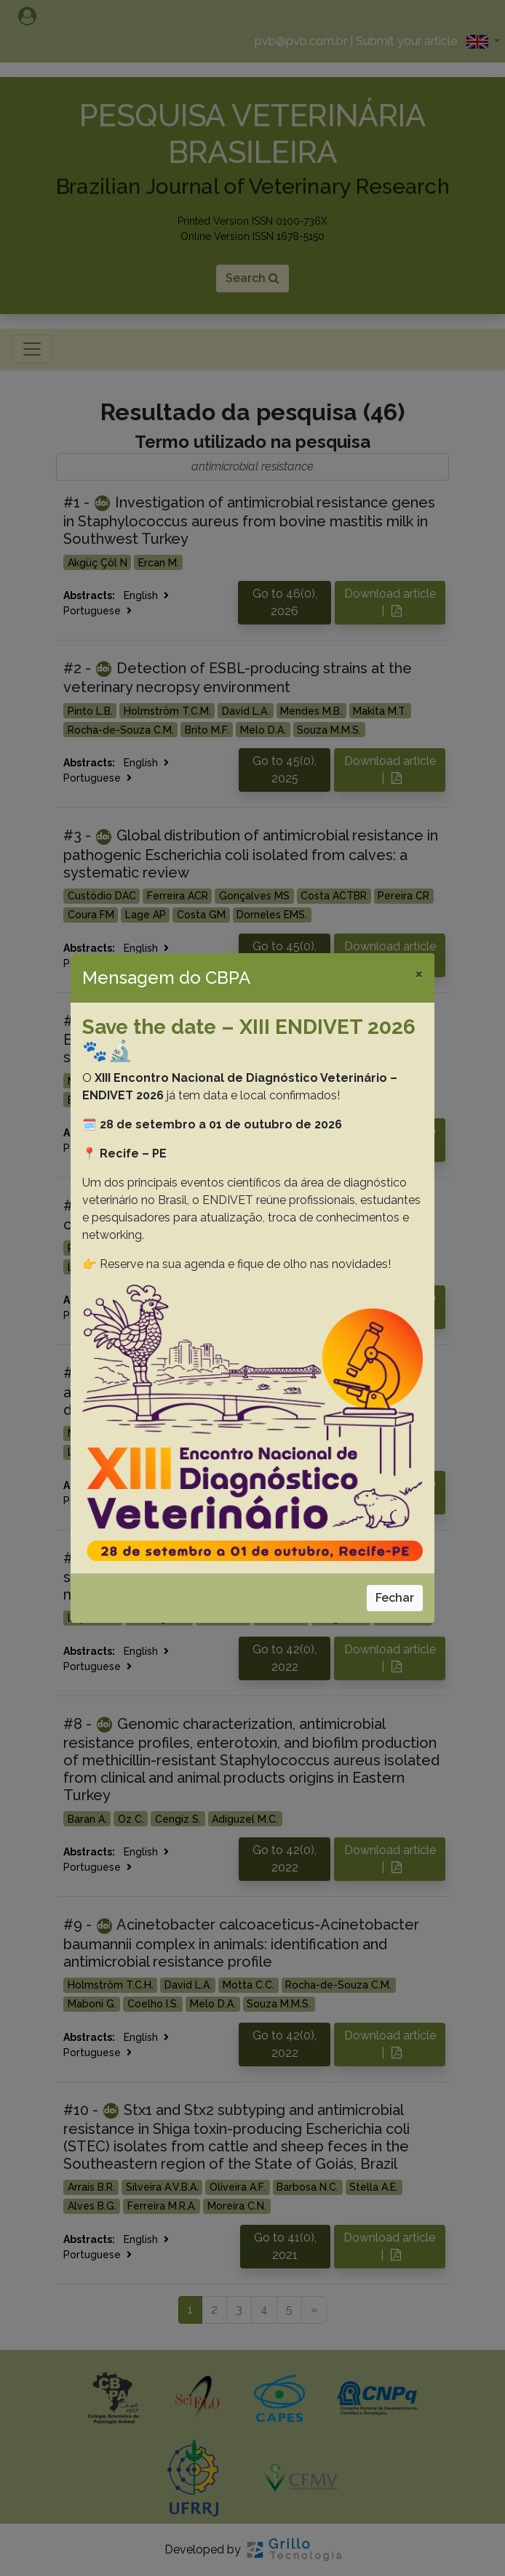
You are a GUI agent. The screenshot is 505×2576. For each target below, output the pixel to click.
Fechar (394, 1598)
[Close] (418, 973)
